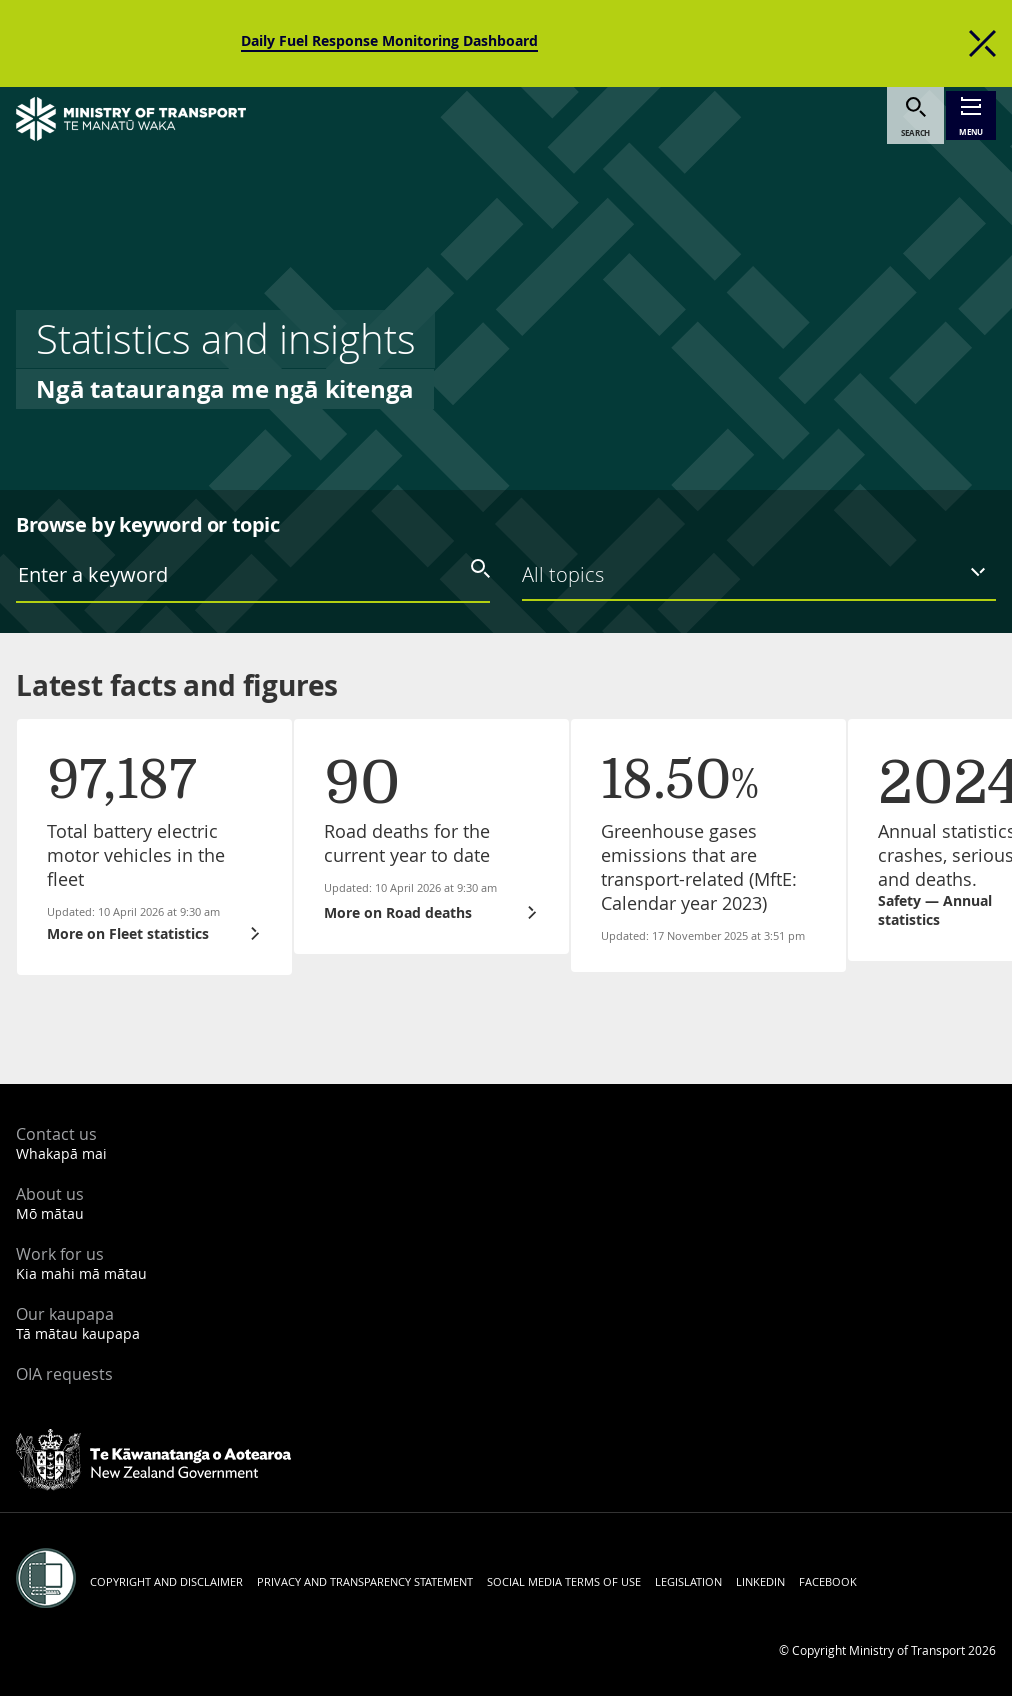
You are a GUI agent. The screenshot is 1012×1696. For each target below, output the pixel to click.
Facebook (828, 1581)
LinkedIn (760, 1581)
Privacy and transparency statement (365, 1581)
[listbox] (759, 573)
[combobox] (253, 574)
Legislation (688, 1581)
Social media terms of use (564, 1581)
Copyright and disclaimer (166, 1581)
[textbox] (265, 575)
